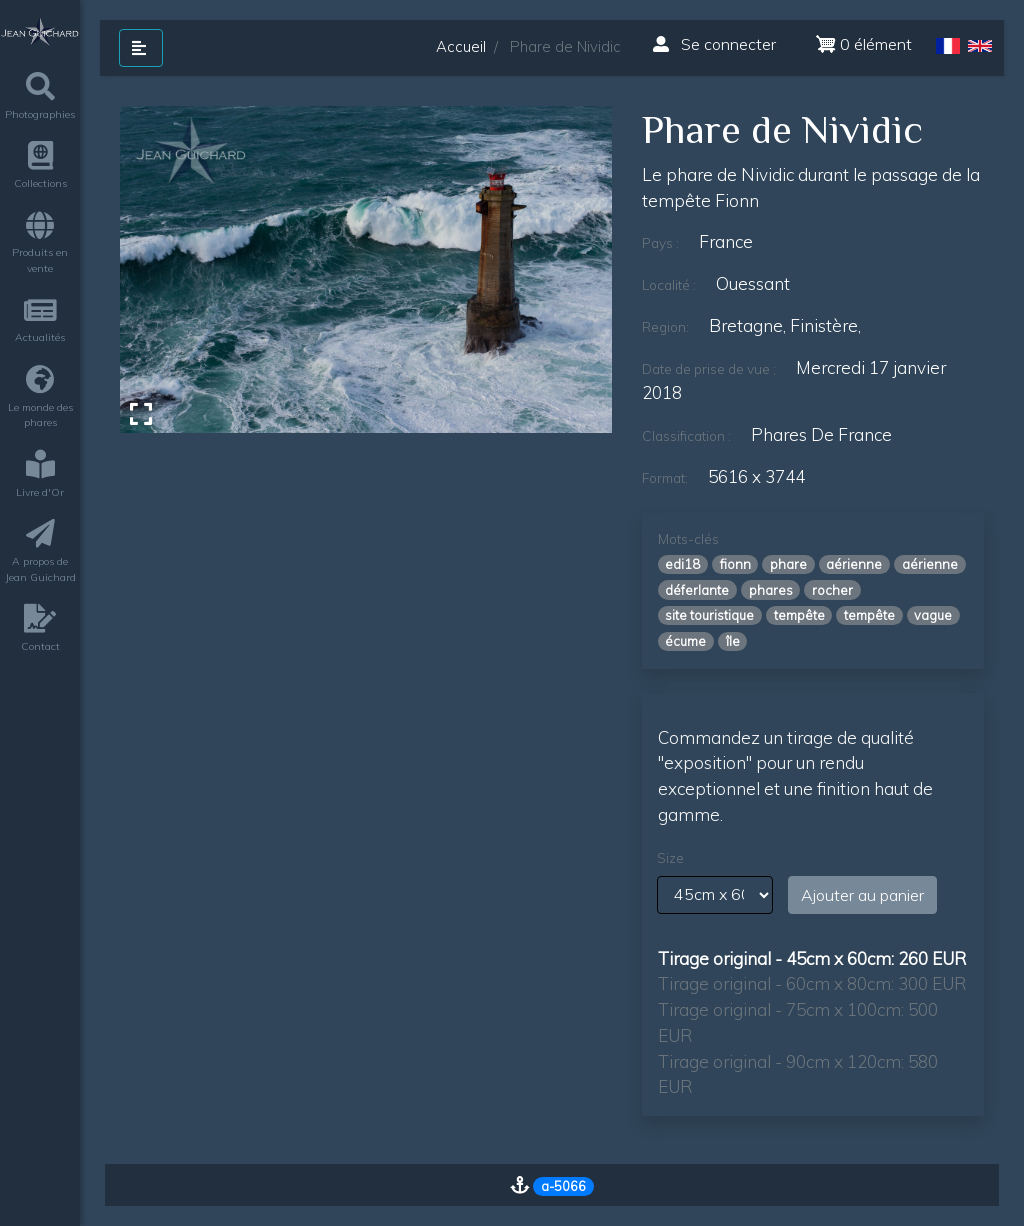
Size (670, 858)
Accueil (461, 46)
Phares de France (821, 434)
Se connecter (714, 44)
